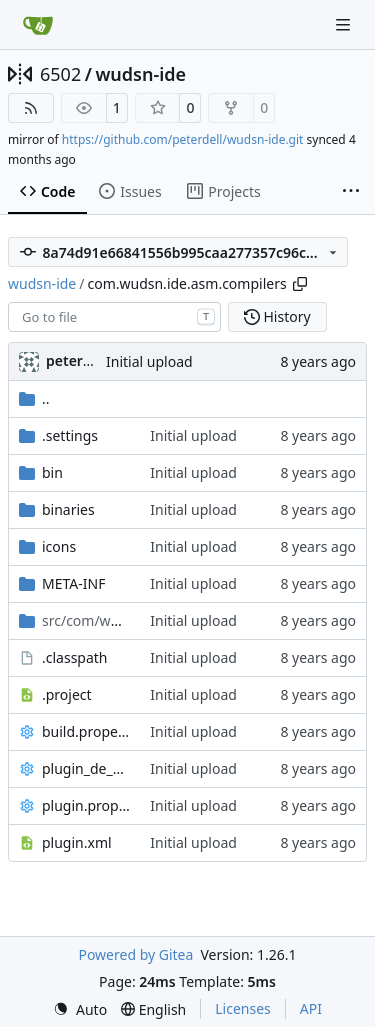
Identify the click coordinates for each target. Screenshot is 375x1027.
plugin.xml (77, 842)
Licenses (243, 1008)
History (277, 316)
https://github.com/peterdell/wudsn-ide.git (183, 139)
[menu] (80, 1009)
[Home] (38, 25)
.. (34, 398)
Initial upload (149, 361)
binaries (68, 509)
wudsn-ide (140, 74)
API (311, 1008)
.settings (70, 435)
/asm (86, 620)
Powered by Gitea (135, 954)
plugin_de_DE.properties (86, 768)
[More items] (351, 192)
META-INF (73, 583)
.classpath (75, 657)
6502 (60, 74)
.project (67, 694)
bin (52, 472)
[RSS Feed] (31, 108)
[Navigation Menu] (345, 24)
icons (59, 546)
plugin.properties (86, 805)
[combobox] (114, 317)
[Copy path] (300, 284)
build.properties (86, 731)
